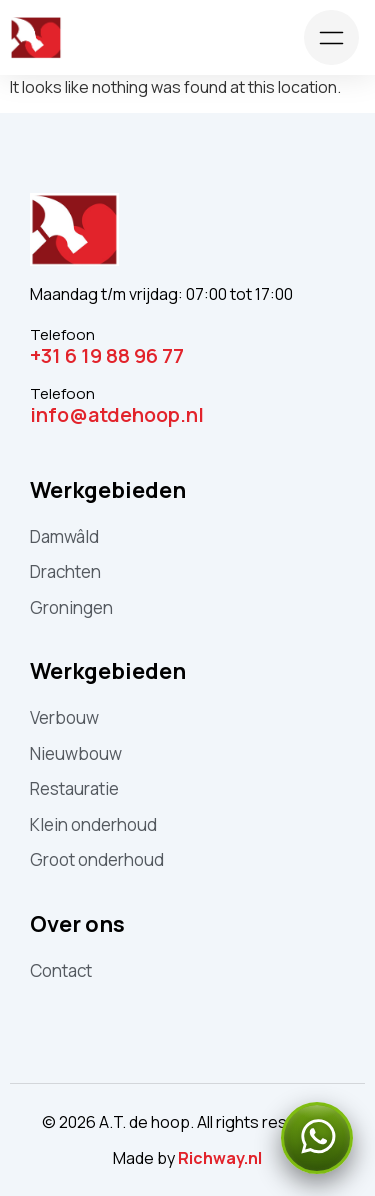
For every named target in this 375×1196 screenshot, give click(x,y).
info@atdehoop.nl (117, 414)
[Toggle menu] (331, 37)
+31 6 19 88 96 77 (107, 355)
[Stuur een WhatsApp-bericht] (317, 1138)
